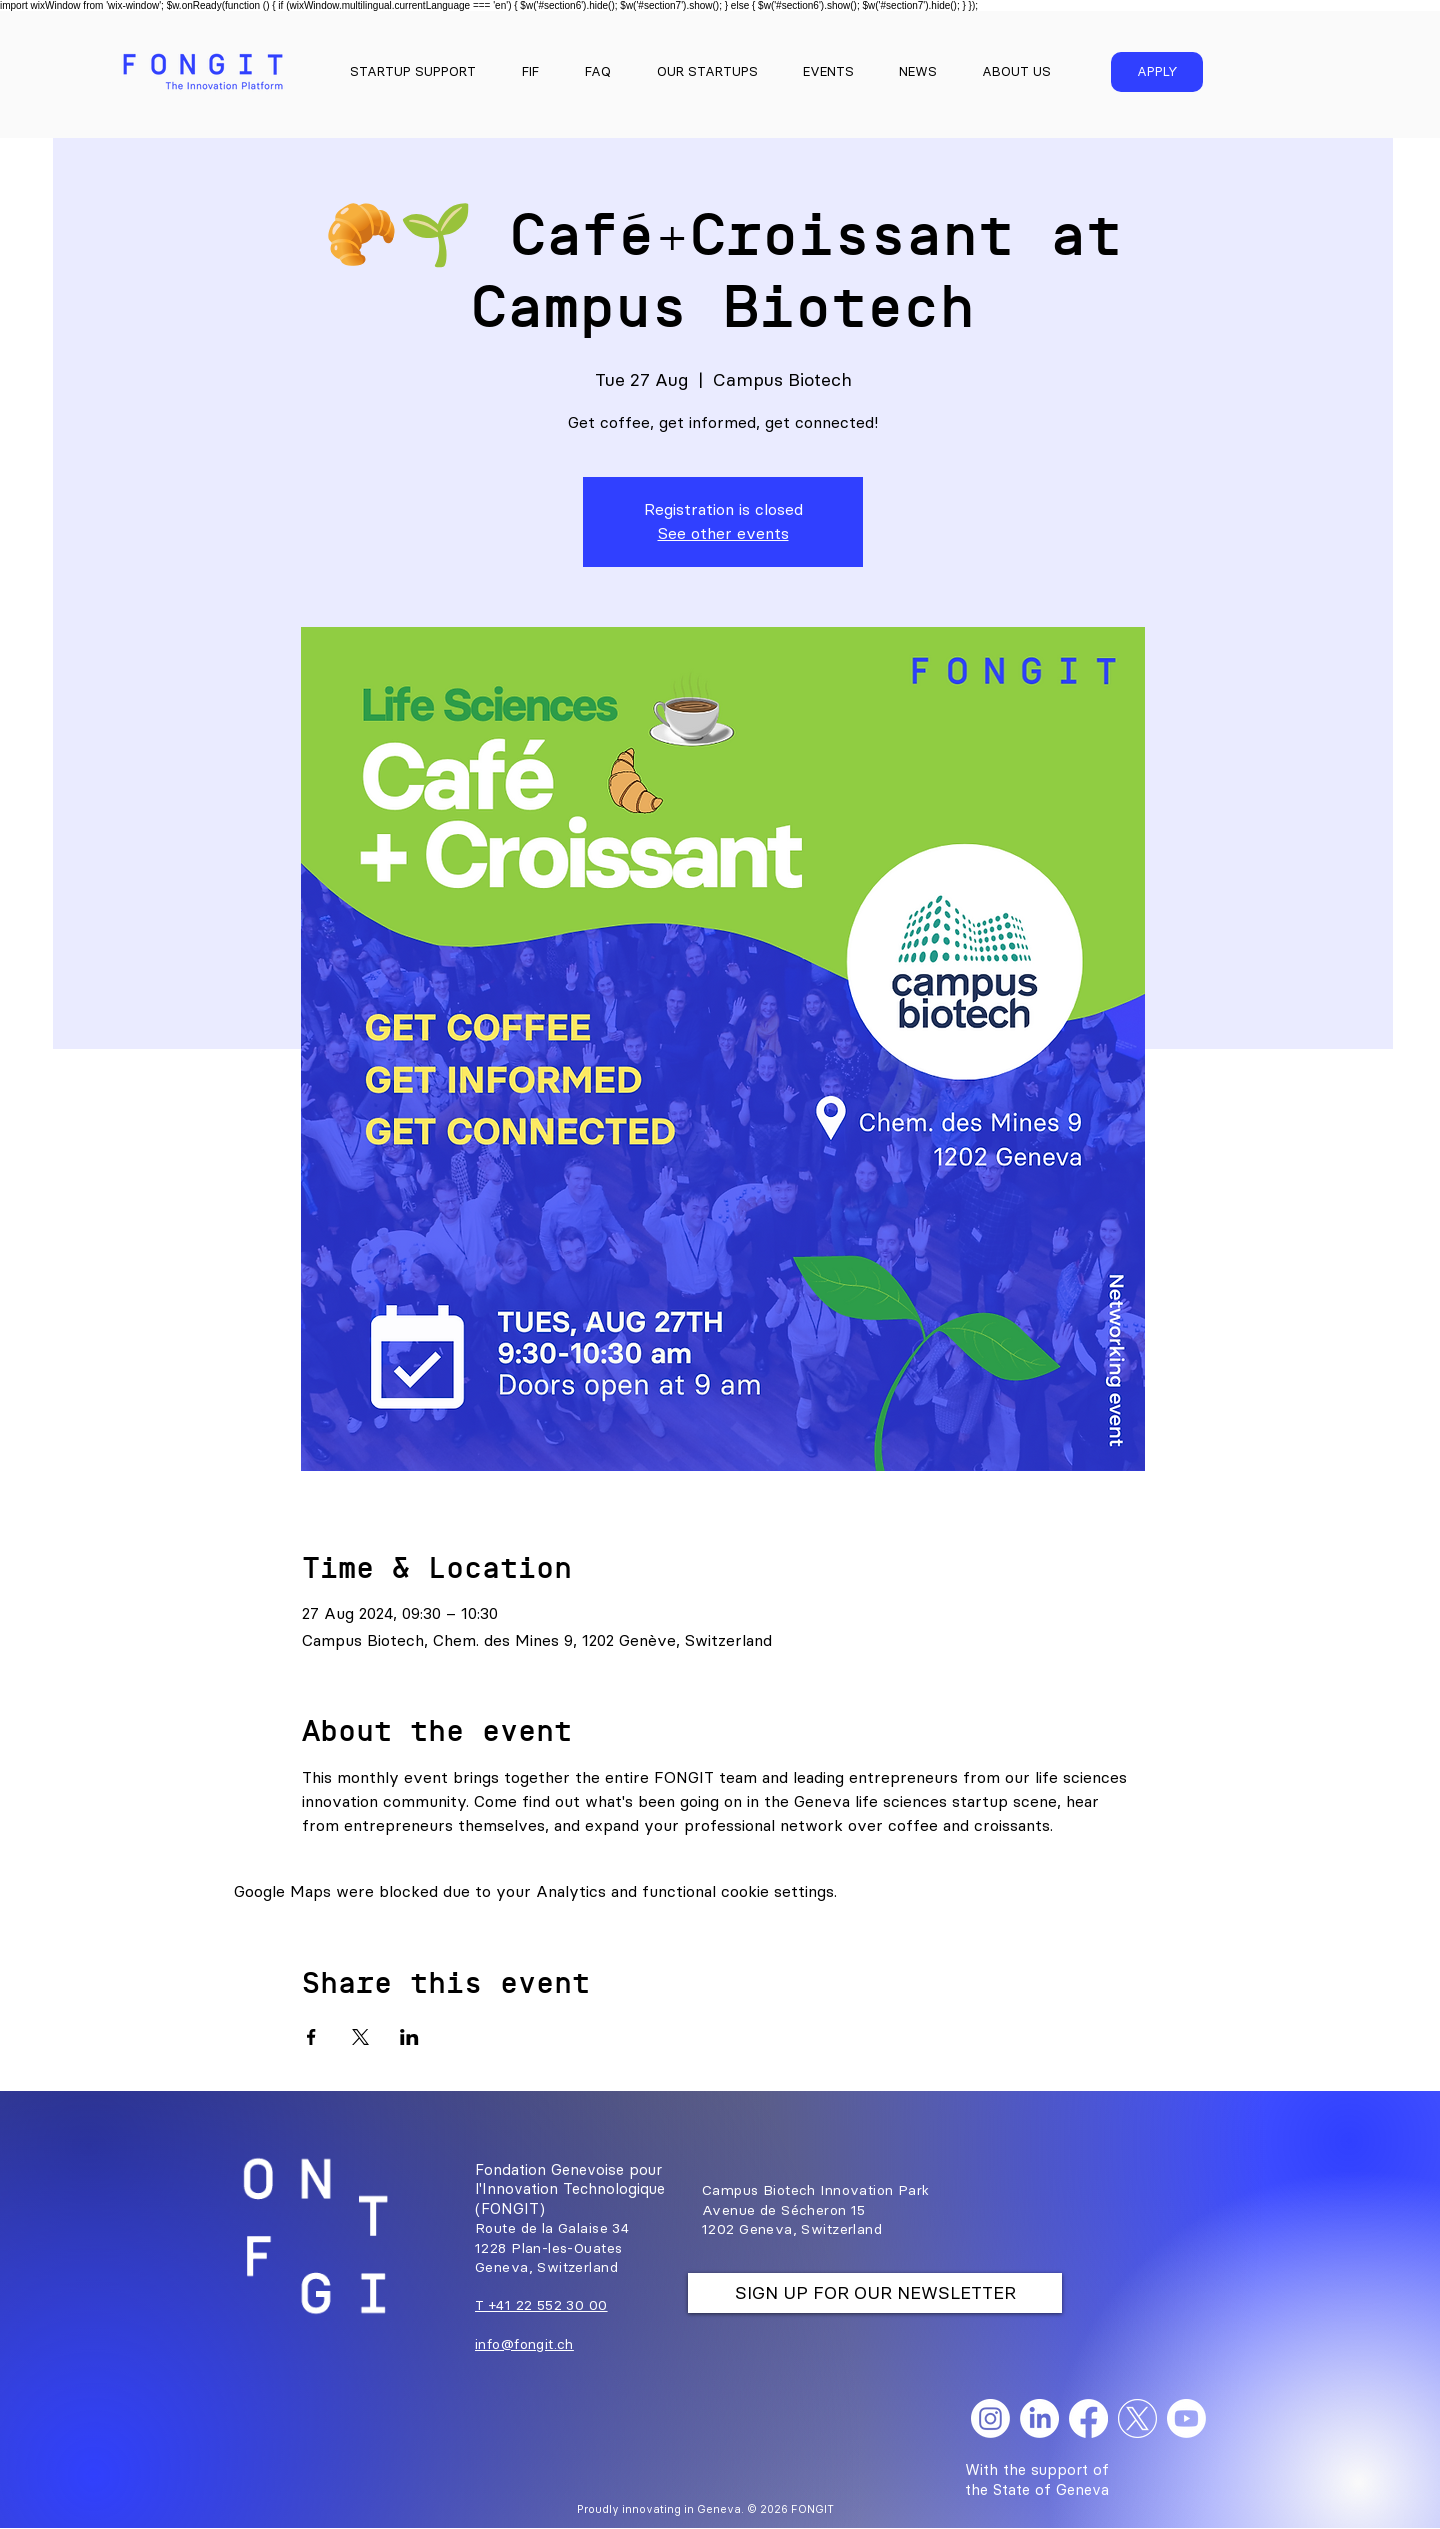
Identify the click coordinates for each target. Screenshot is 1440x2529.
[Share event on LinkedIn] (409, 2037)
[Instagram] (990, 2418)
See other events (723, 533)
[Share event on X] (360, 2037)
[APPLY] (1157, 72)
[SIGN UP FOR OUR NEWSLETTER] (875, 2293)
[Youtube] (1186, 2418)
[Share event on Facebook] (311, 2037)
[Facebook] (1088, 2418)
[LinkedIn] (1039, 2418)
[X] (1137, 2418)
